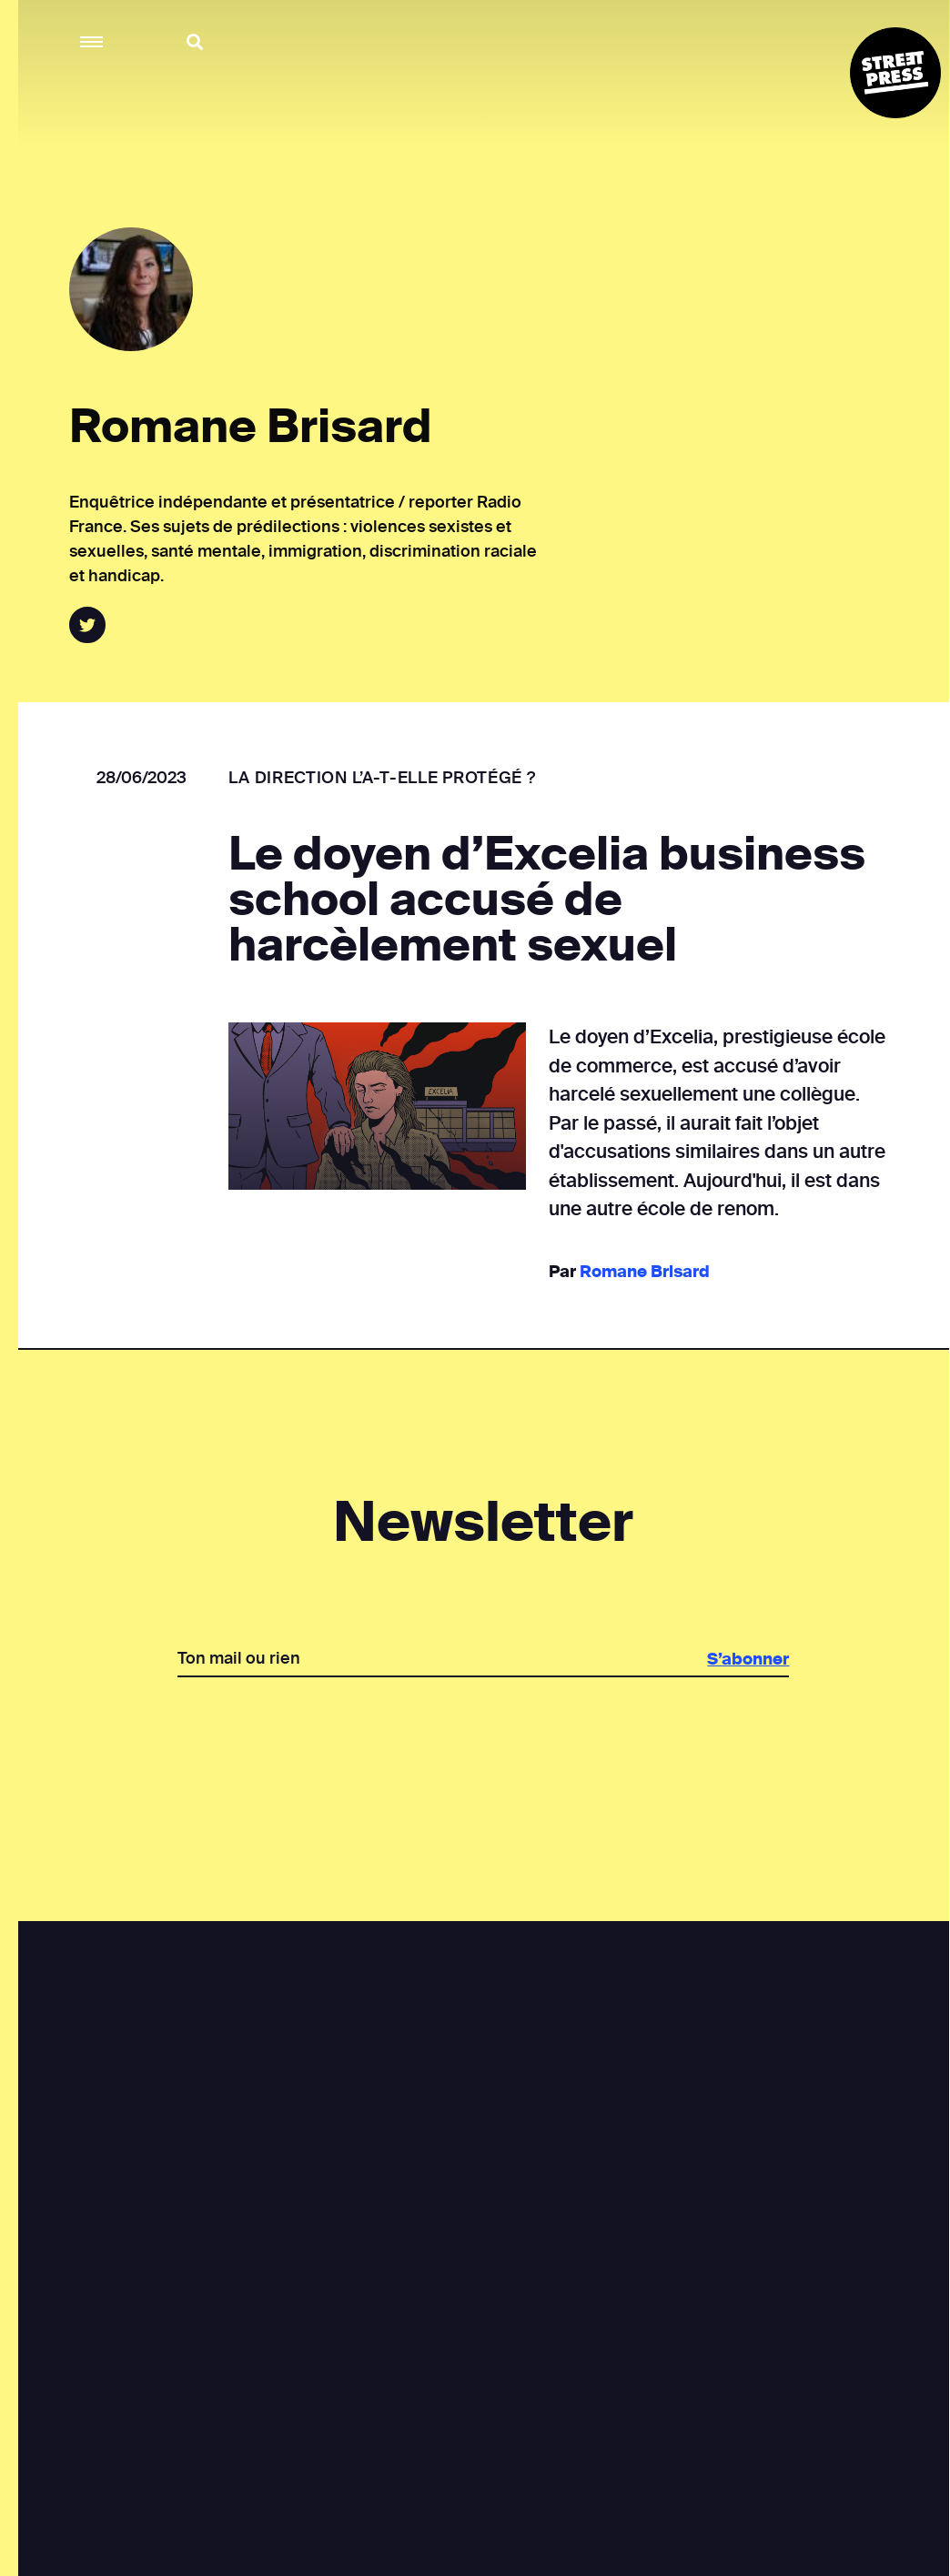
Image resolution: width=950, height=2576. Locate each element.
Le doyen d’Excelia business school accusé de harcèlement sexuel (545, 899)
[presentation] (482, 1740)
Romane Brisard (643, 1272)
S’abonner (747, 1659)
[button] (92, 42)
